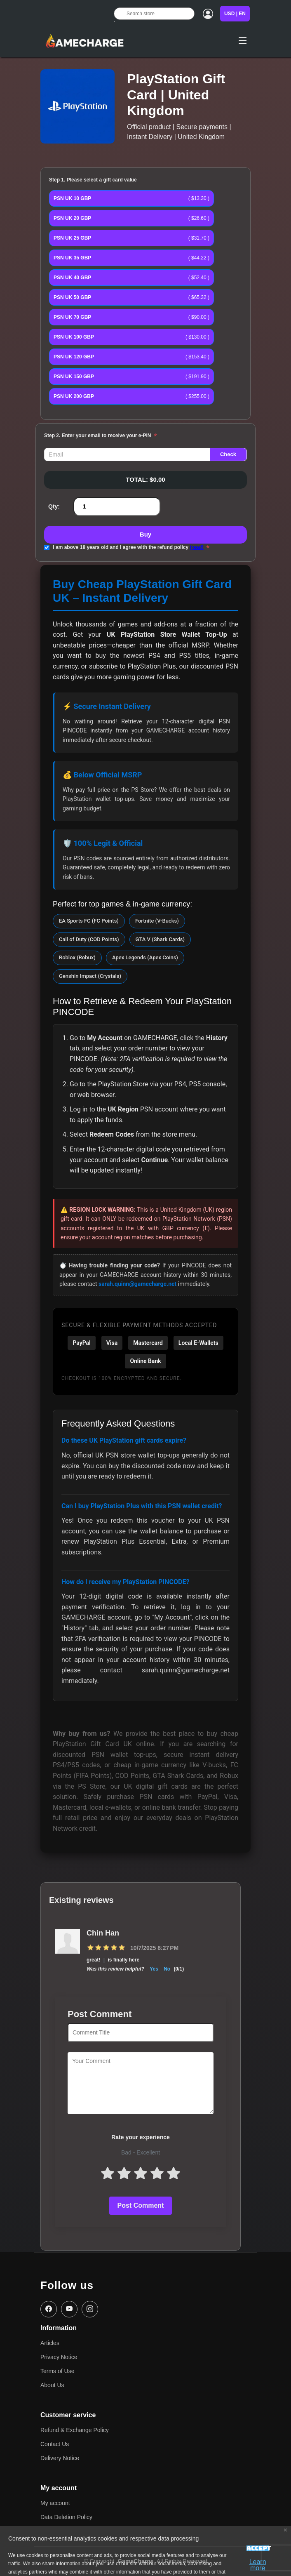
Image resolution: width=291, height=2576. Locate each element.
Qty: (54, 506)
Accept (257, 2548)
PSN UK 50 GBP (72, 297)
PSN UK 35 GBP (72, 258)
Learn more (257, 2562)
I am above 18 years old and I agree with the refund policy (128, 547)
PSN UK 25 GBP (72, 238)
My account (55, 2503)
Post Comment (140, 2205)
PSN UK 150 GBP (74, 376)
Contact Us (54, 2444)
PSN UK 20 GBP (72, 218)
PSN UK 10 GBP (72, 198)
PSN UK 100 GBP (74, 337)
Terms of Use (57, 2371)
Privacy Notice (58, 2357)
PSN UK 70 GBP (72, 317)
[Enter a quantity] (116, 506)
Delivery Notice (59, 2458)
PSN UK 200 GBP (74, 396)
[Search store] (154, 13)
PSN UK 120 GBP (74, 357)
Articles (49, 2343)
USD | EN (235, 13)
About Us (52, 2385)
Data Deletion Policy (66, 2517)
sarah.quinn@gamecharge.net (137, 1284)
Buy (145, 534)
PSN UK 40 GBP (72, 277)
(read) (196, 547)
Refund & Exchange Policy (74, 2430)
